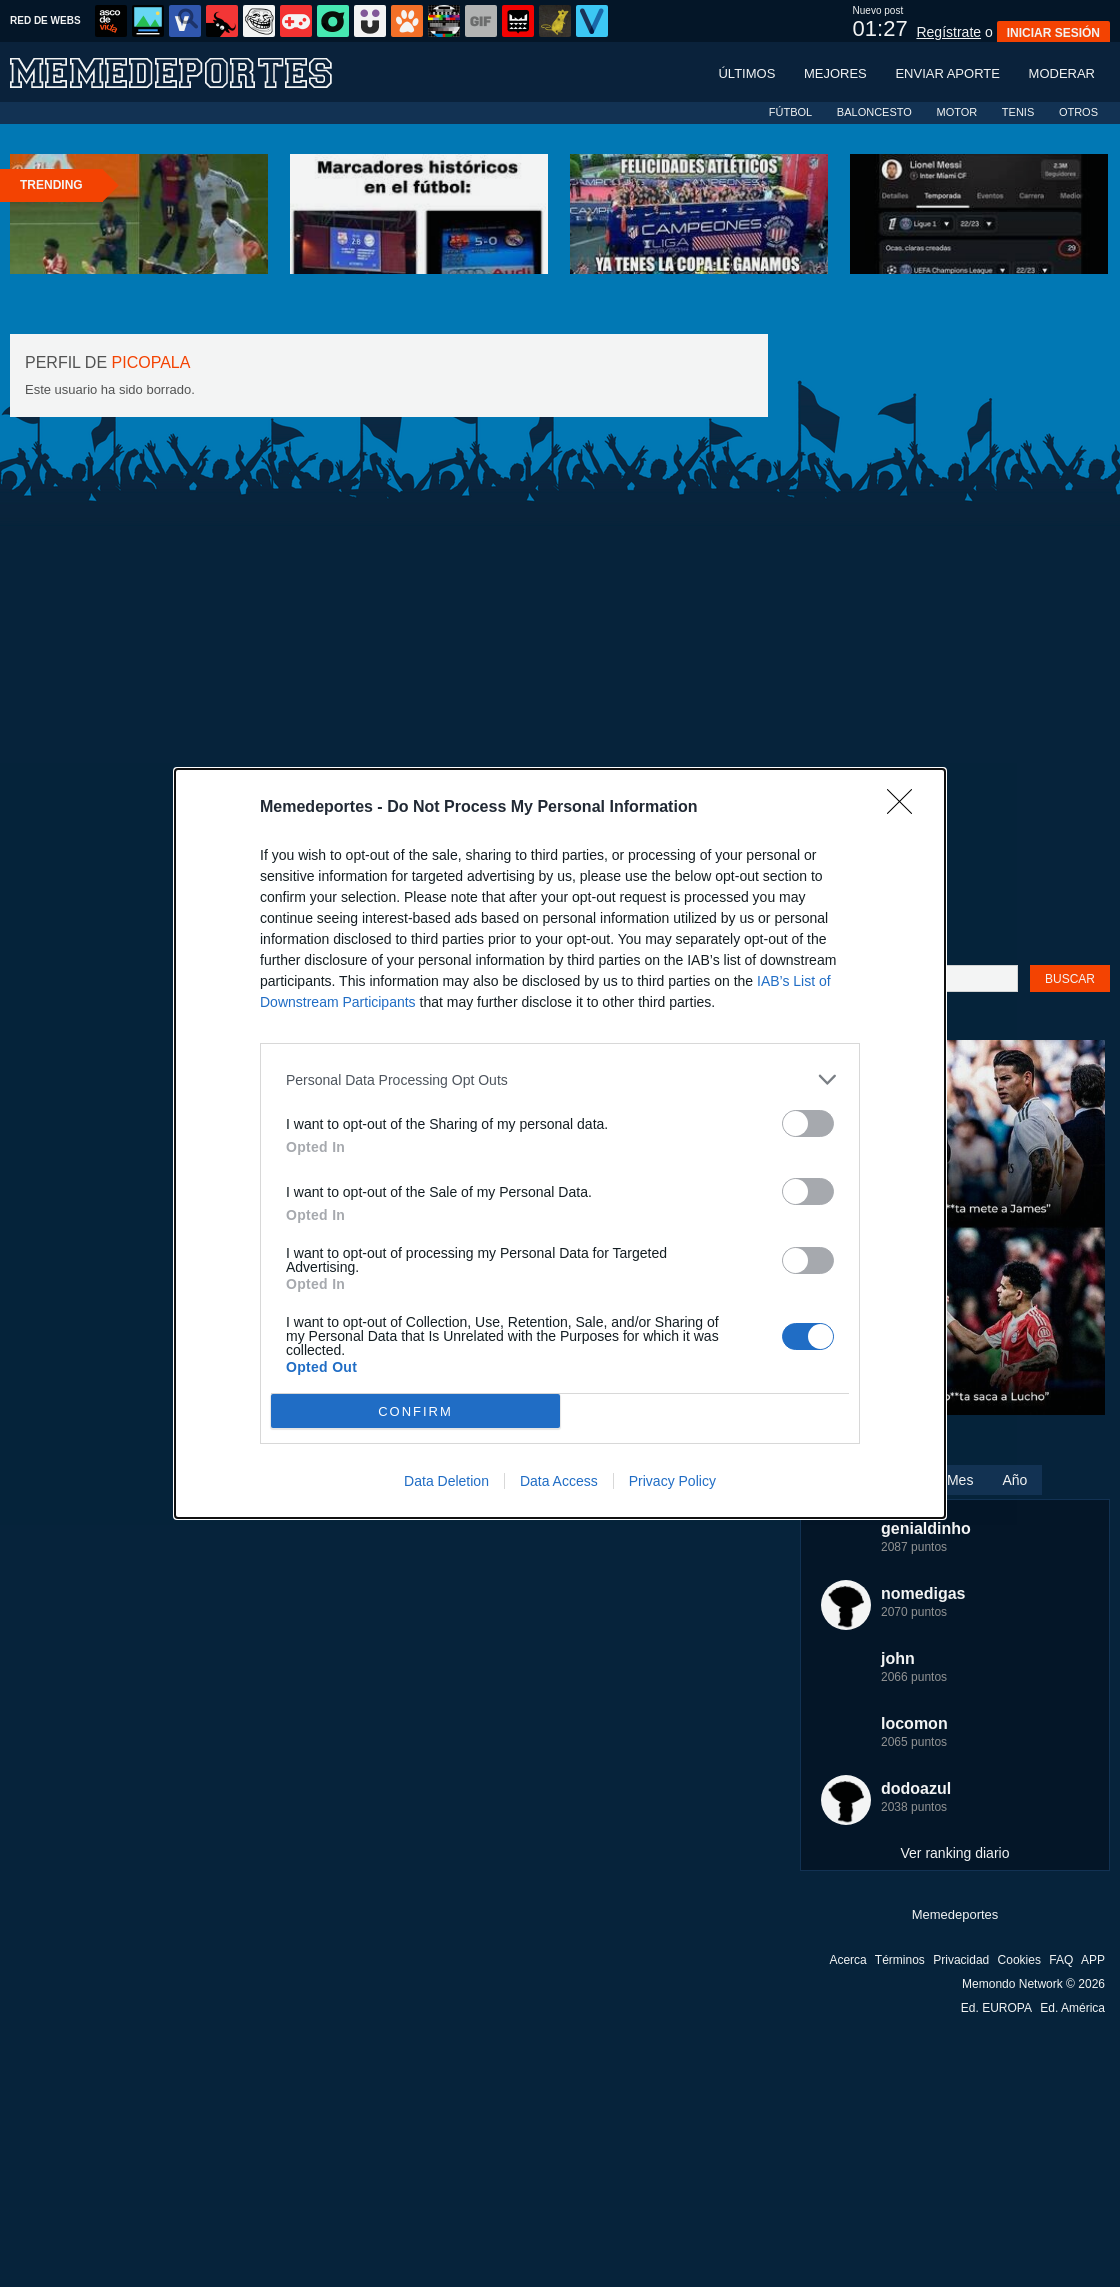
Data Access (559, 1481)
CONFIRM (415, 1411)
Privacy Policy (672, 1481)
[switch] (808, 1123)
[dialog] (560, 1143)
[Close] (906, 808)
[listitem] (560, 1079)
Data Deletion (446, 1481)
